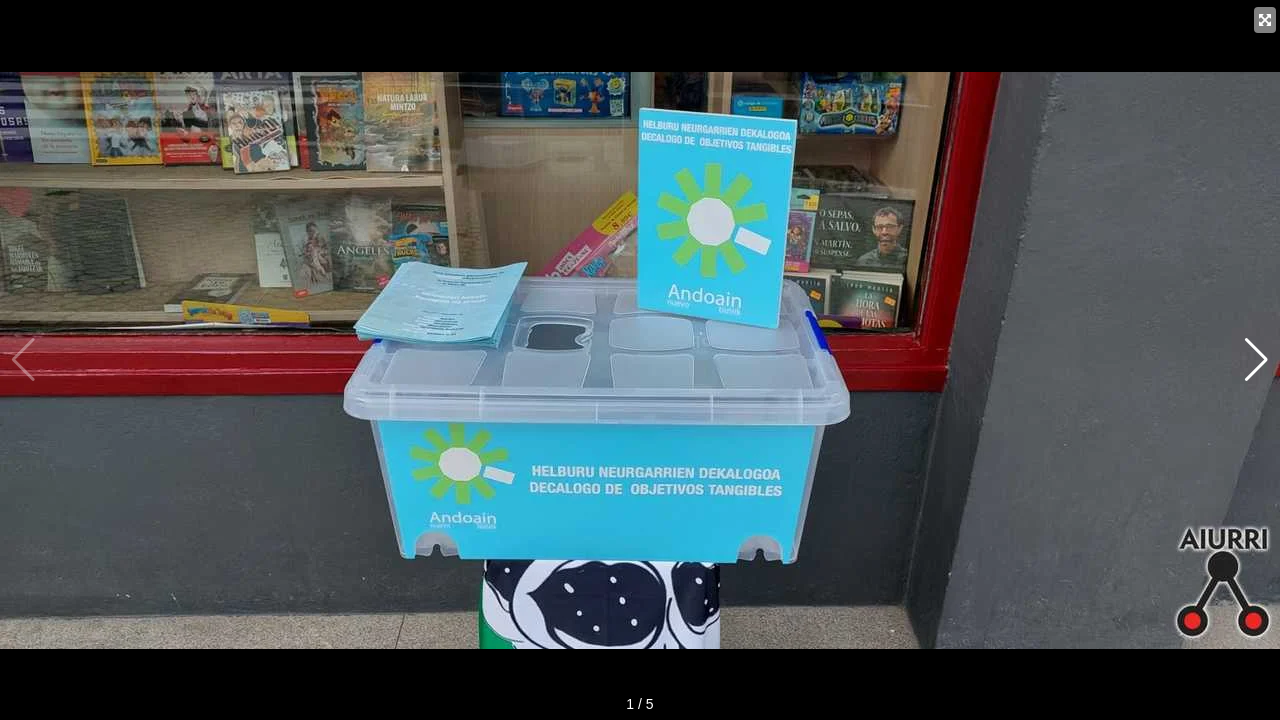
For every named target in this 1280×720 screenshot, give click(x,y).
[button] (1256, 360)
